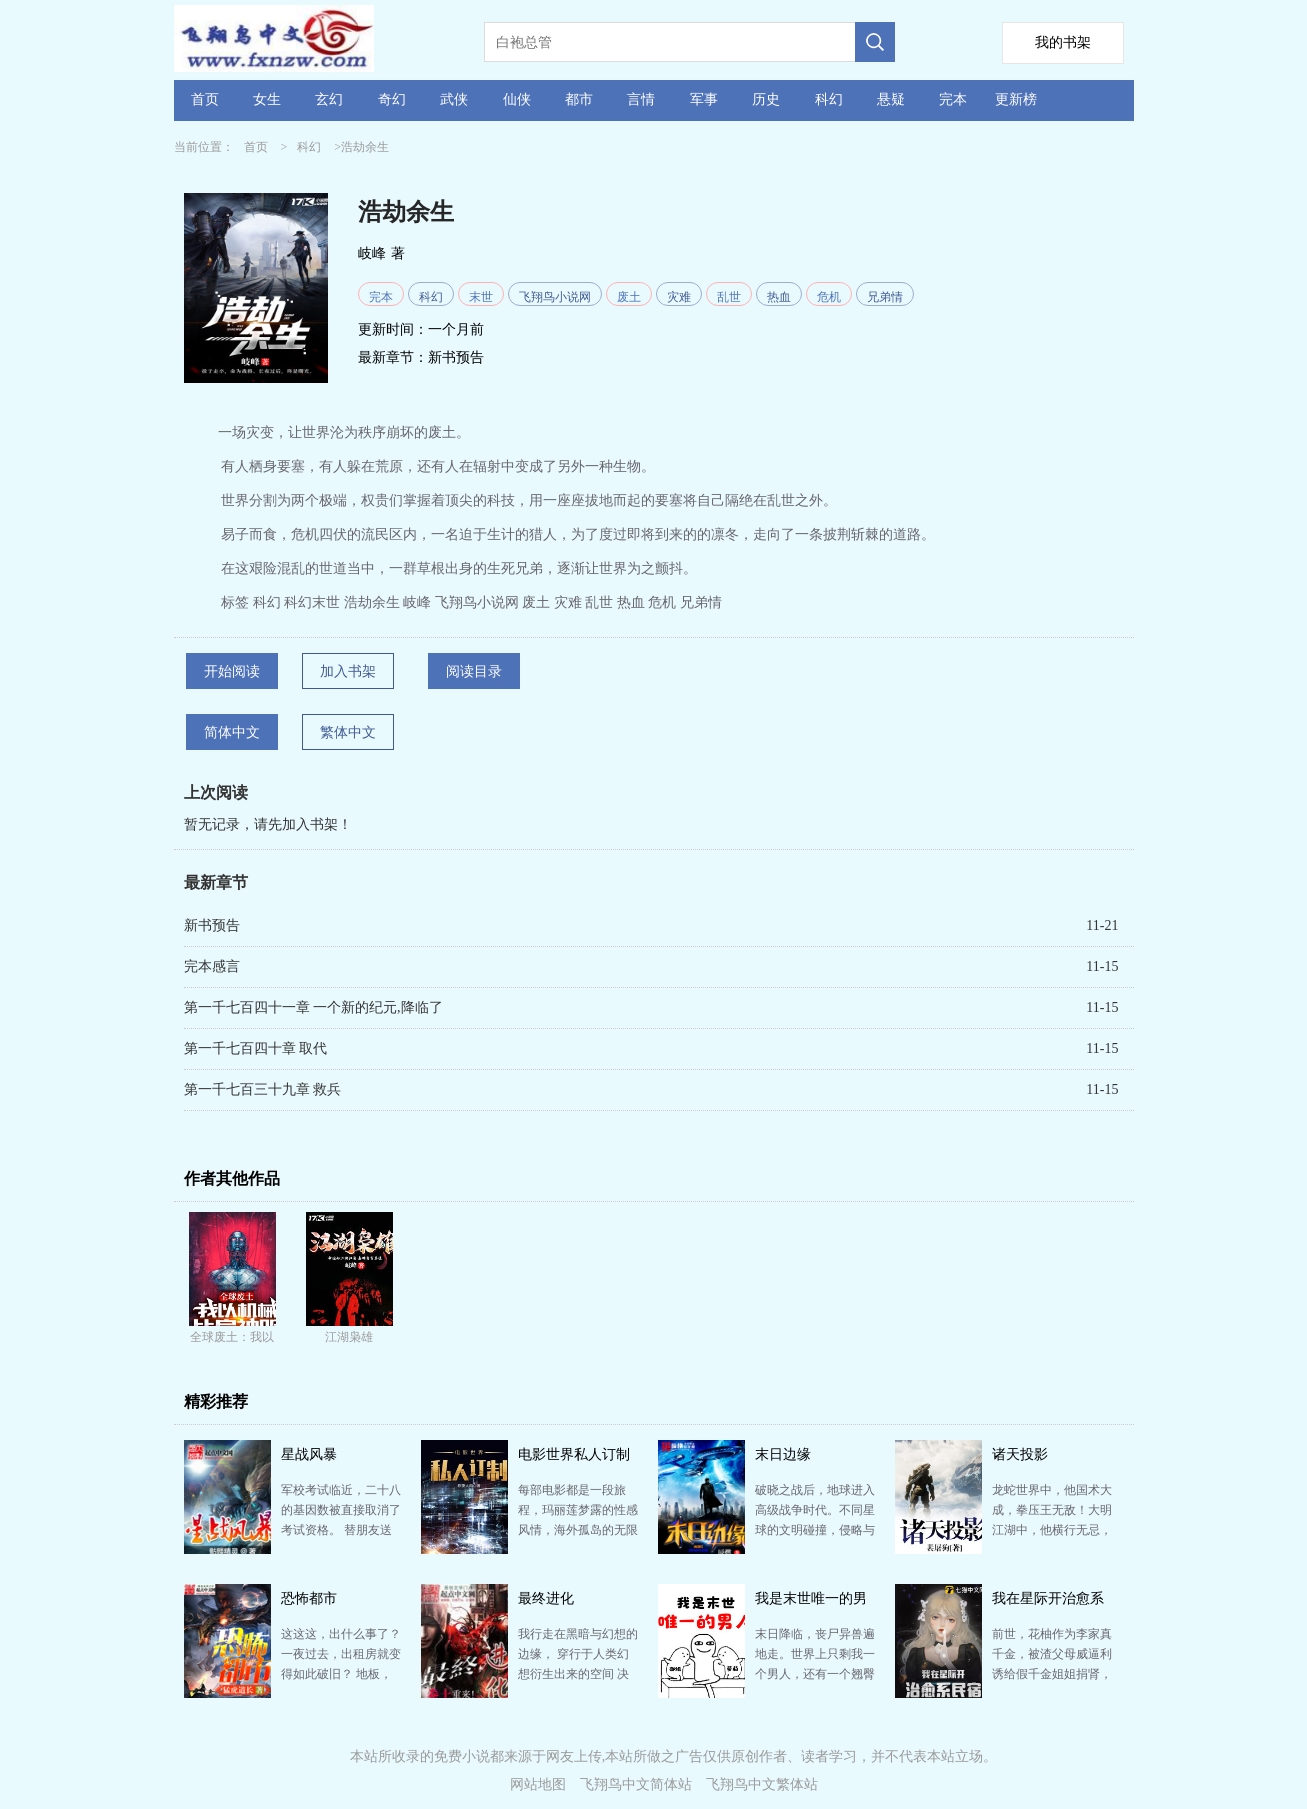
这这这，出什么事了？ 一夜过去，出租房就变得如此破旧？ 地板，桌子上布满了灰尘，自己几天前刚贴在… (341, 1674)
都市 (579, 99)
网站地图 (538, 1784)
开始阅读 (232, 671)
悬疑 (891, 99)
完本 (953, 99)
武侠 (454, 99)
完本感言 (212, 966)
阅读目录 (474, 671)
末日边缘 (783, 1454)
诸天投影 (1020, 1454)
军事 (704, 99)
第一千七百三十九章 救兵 (263, 1089)
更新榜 (1016, 99)
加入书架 (348, 671)
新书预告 (456, 357)
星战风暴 (309, 1454)
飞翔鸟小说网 (555, 297)
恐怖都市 (309, 1598)
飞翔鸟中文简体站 (636, 1784)
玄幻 (329, 99)
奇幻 (392, 99)
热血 (779, 297)
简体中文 (232, 732)
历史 (766, 99)
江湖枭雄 (349, 1337)
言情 (641, 99)
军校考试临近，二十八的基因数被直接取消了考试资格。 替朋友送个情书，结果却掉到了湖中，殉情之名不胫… (341, 1530)
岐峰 (372, 253)
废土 (629, 297)
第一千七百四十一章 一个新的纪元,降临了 (313, 1007)
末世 (481, 297)
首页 (205, 99)
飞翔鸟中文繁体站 (762, 1784)
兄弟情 (885, 297)
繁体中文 (348, 732)
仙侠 (517, 99)
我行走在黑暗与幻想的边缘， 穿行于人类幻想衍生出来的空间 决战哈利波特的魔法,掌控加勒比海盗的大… (578, 1674)
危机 (829, 297)
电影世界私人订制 (574, 1454)
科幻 (829, 99)
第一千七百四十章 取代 (256, 1048)
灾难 (679, 297)
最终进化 (546, 1598)
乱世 (729, 297)
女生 (267, 99)
